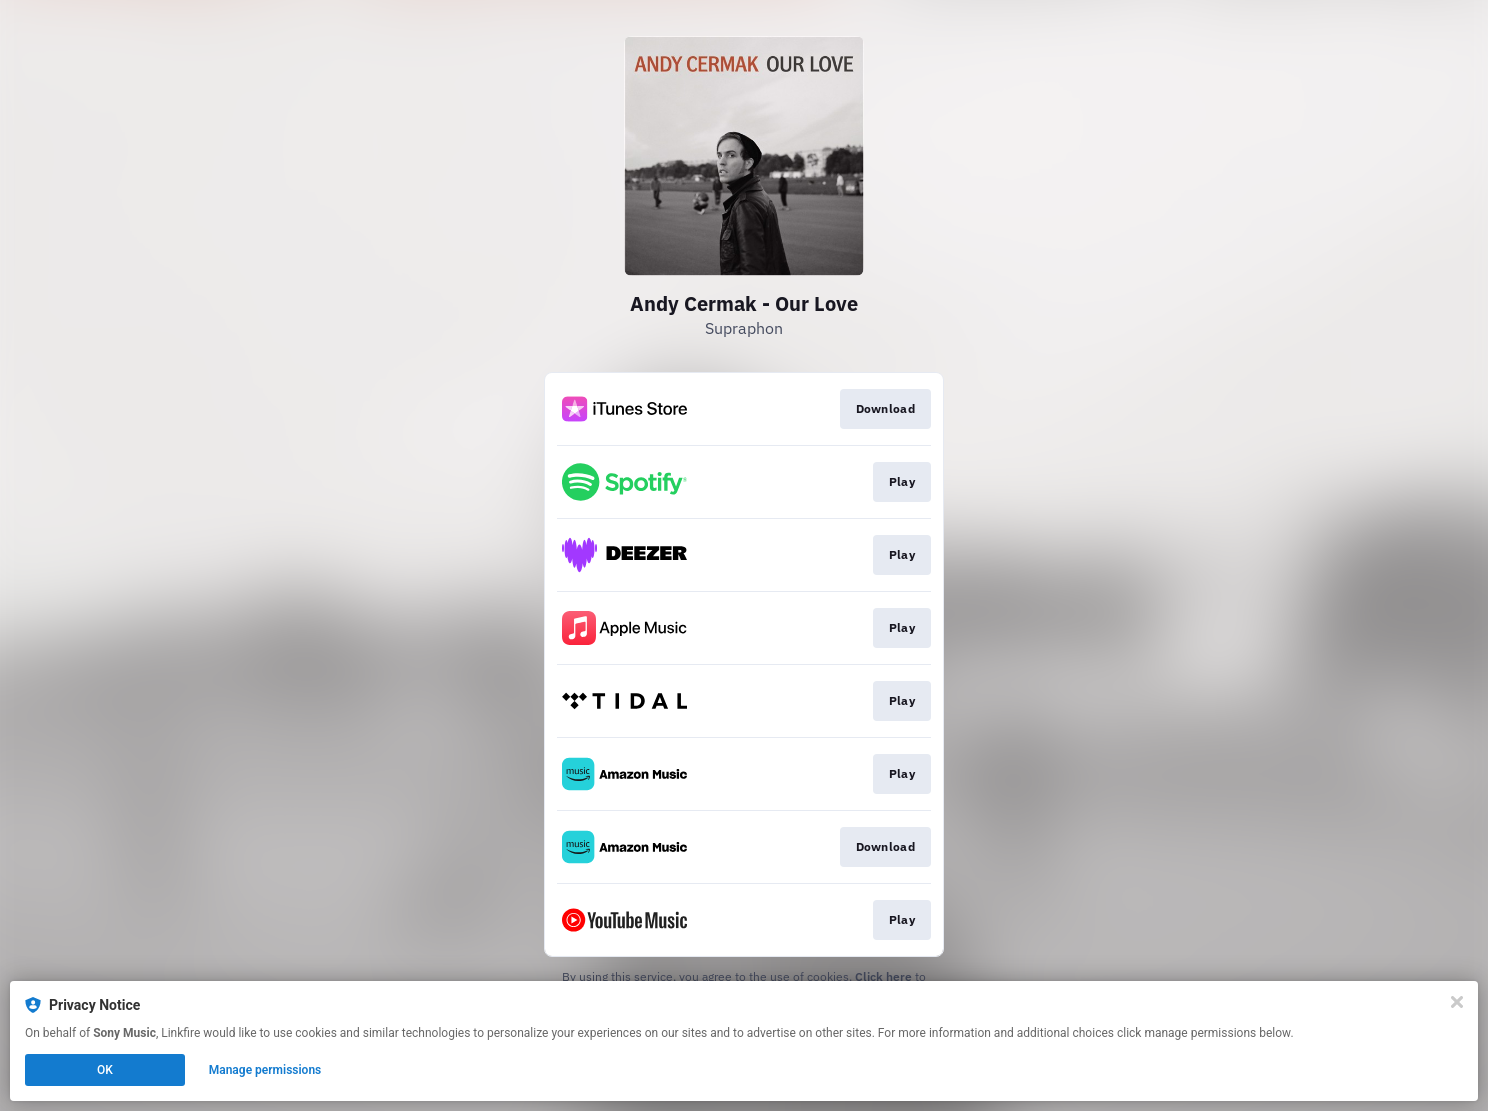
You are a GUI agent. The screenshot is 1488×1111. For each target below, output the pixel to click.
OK (105, 1070)
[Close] (1457, 1002)
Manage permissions (265, 1070)
